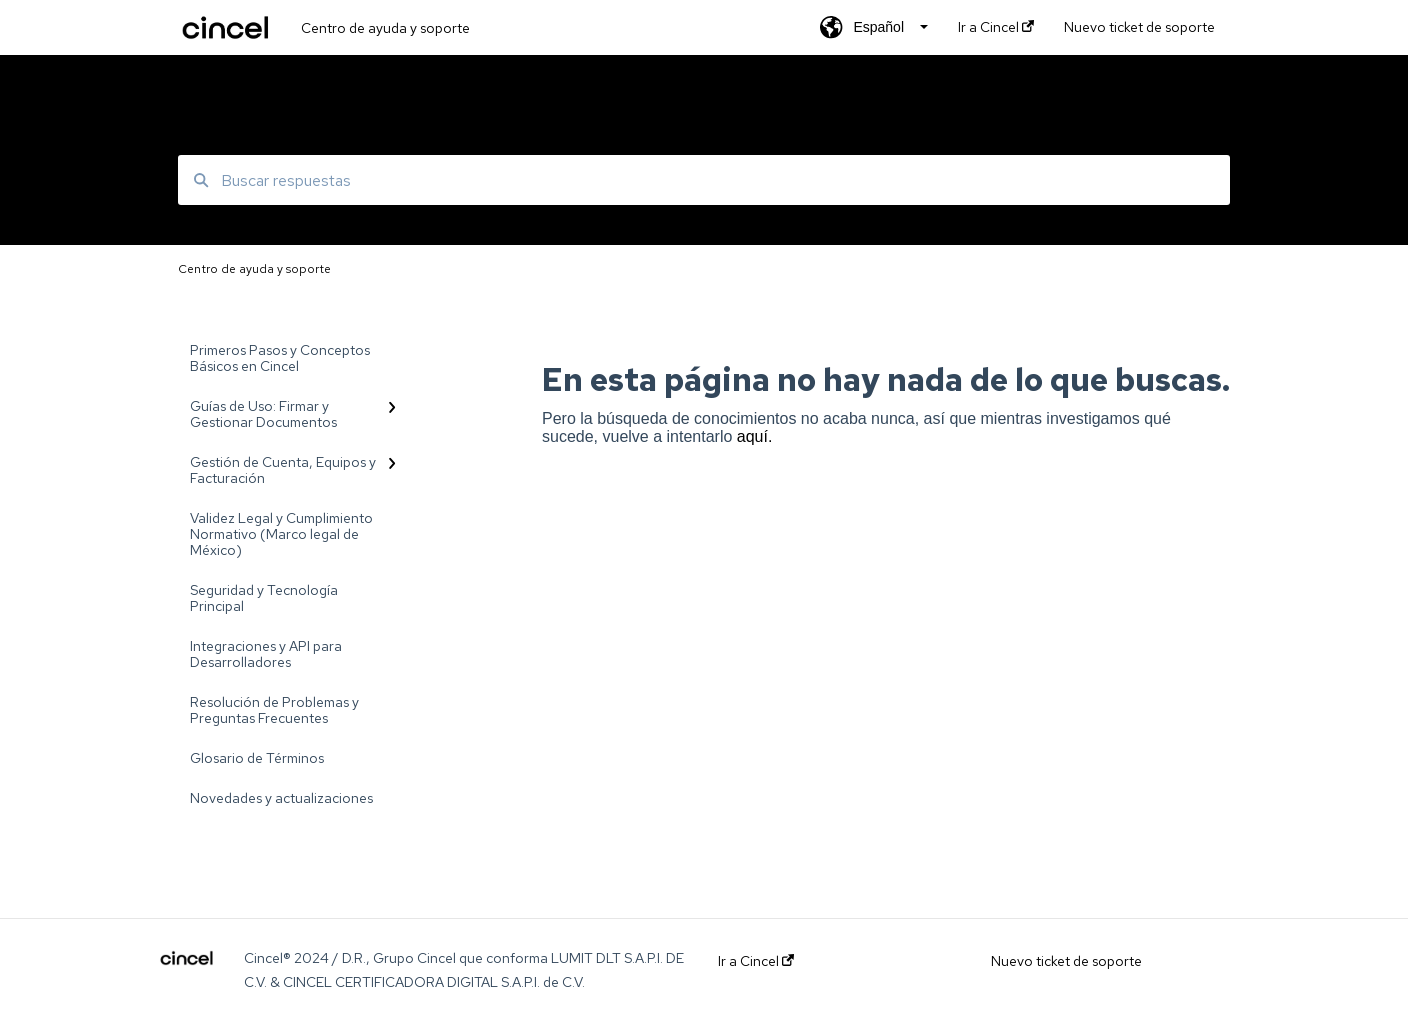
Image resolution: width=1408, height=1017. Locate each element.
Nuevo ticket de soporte (1066, 961)
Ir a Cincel (756, 961)
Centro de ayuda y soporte (385, 28)
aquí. (755, 436)
